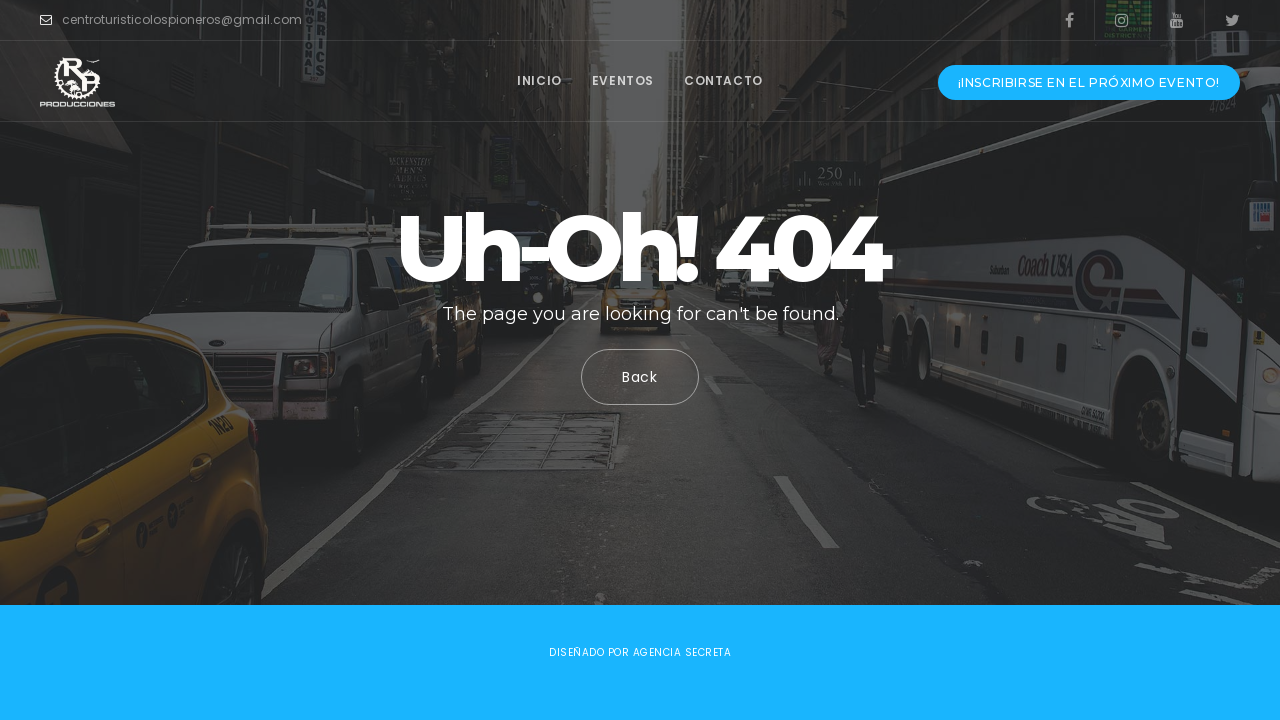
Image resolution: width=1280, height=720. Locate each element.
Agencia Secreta (682, 652)
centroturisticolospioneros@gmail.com (171, 20)
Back (640, 377)
